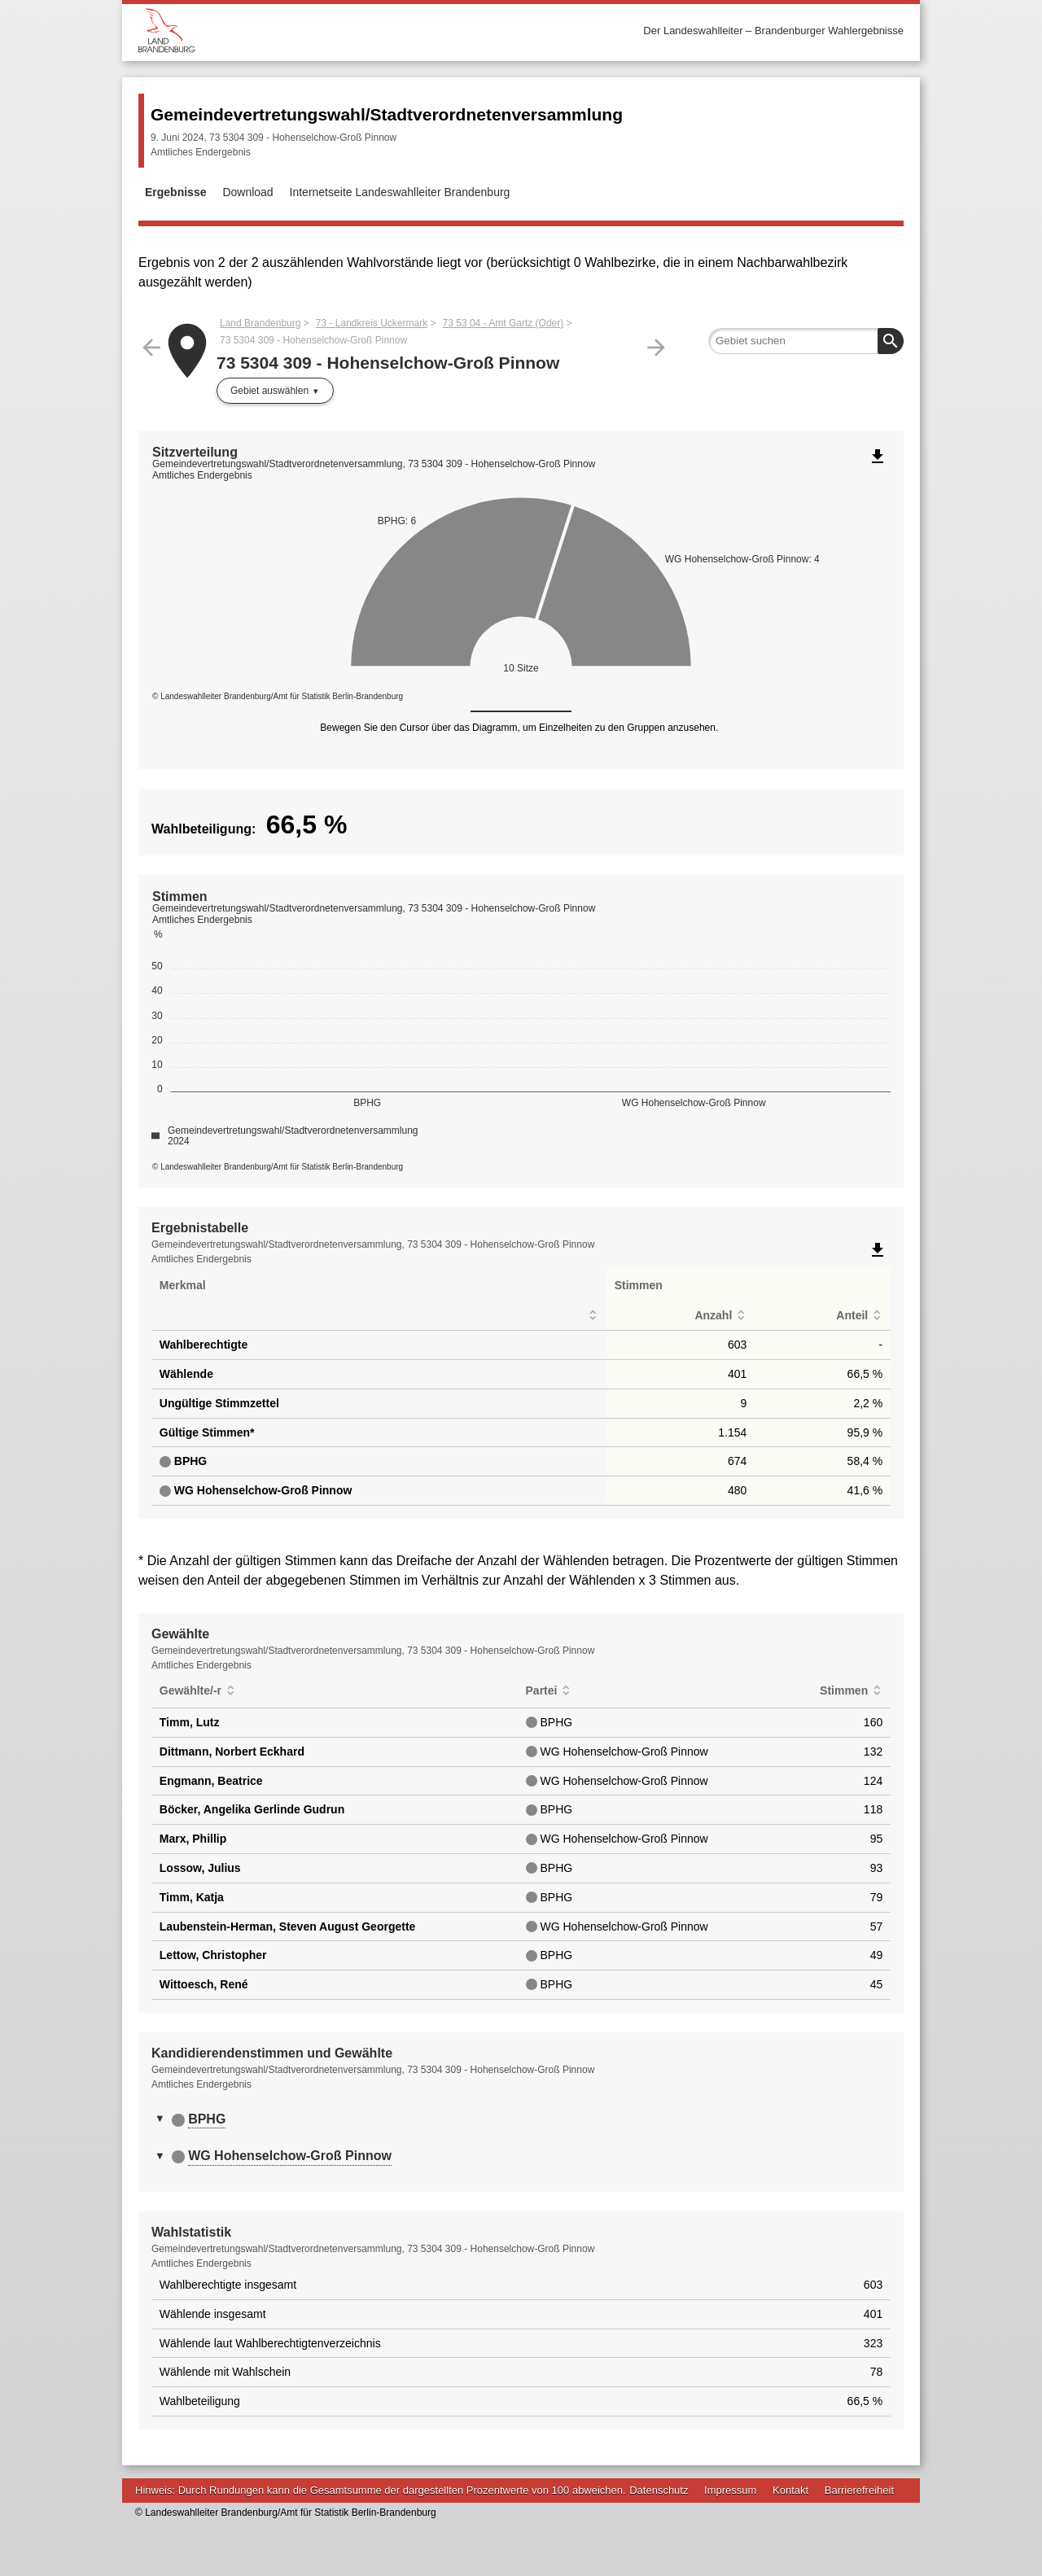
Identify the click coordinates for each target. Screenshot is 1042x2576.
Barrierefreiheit (859, 2490)
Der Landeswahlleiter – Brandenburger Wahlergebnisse (773, 30)
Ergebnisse (175, 192)
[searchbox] (806, 341)
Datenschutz (658, 2490)
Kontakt (790, 2490)
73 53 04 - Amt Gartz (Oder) (503, 323)
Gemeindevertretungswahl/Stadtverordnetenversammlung (387, 114)
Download (247, 192)
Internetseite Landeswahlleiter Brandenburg (400, 192)
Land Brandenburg (260, 323)
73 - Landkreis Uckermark (371, 323)
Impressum (730, 2490)
